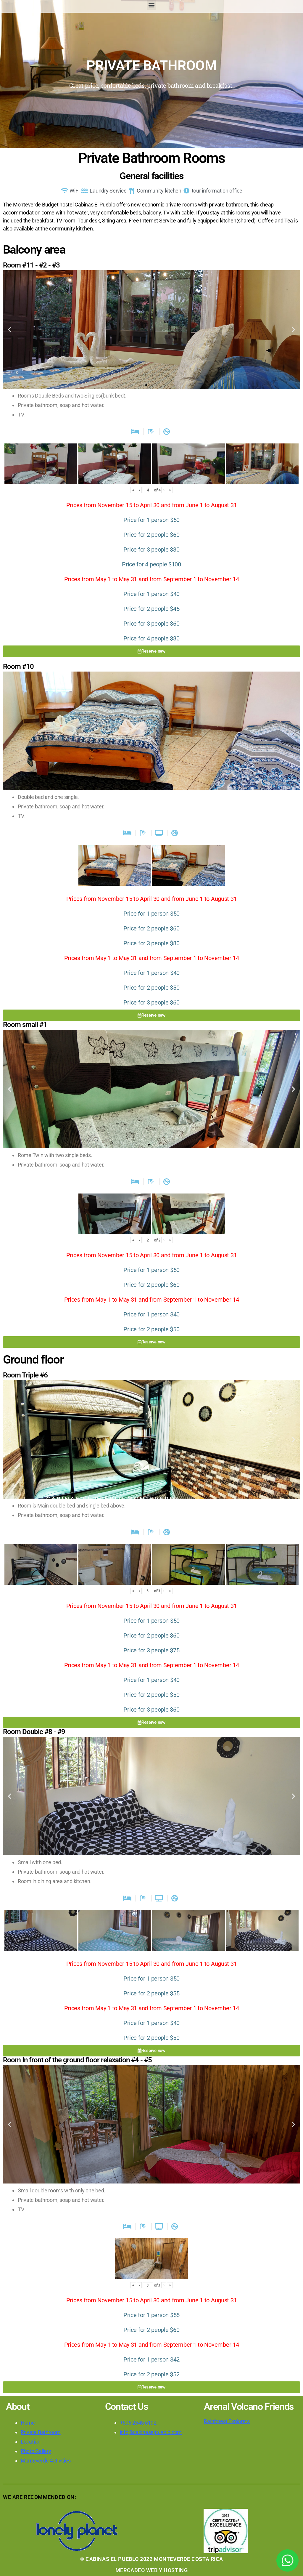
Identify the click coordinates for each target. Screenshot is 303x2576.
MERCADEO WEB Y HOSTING (151, 2570)
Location (31, 2442)
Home (28, 2423)
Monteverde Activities (45, 2461)
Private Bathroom (41, 2432)
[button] (152, 5)
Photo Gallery (36, 2451)
